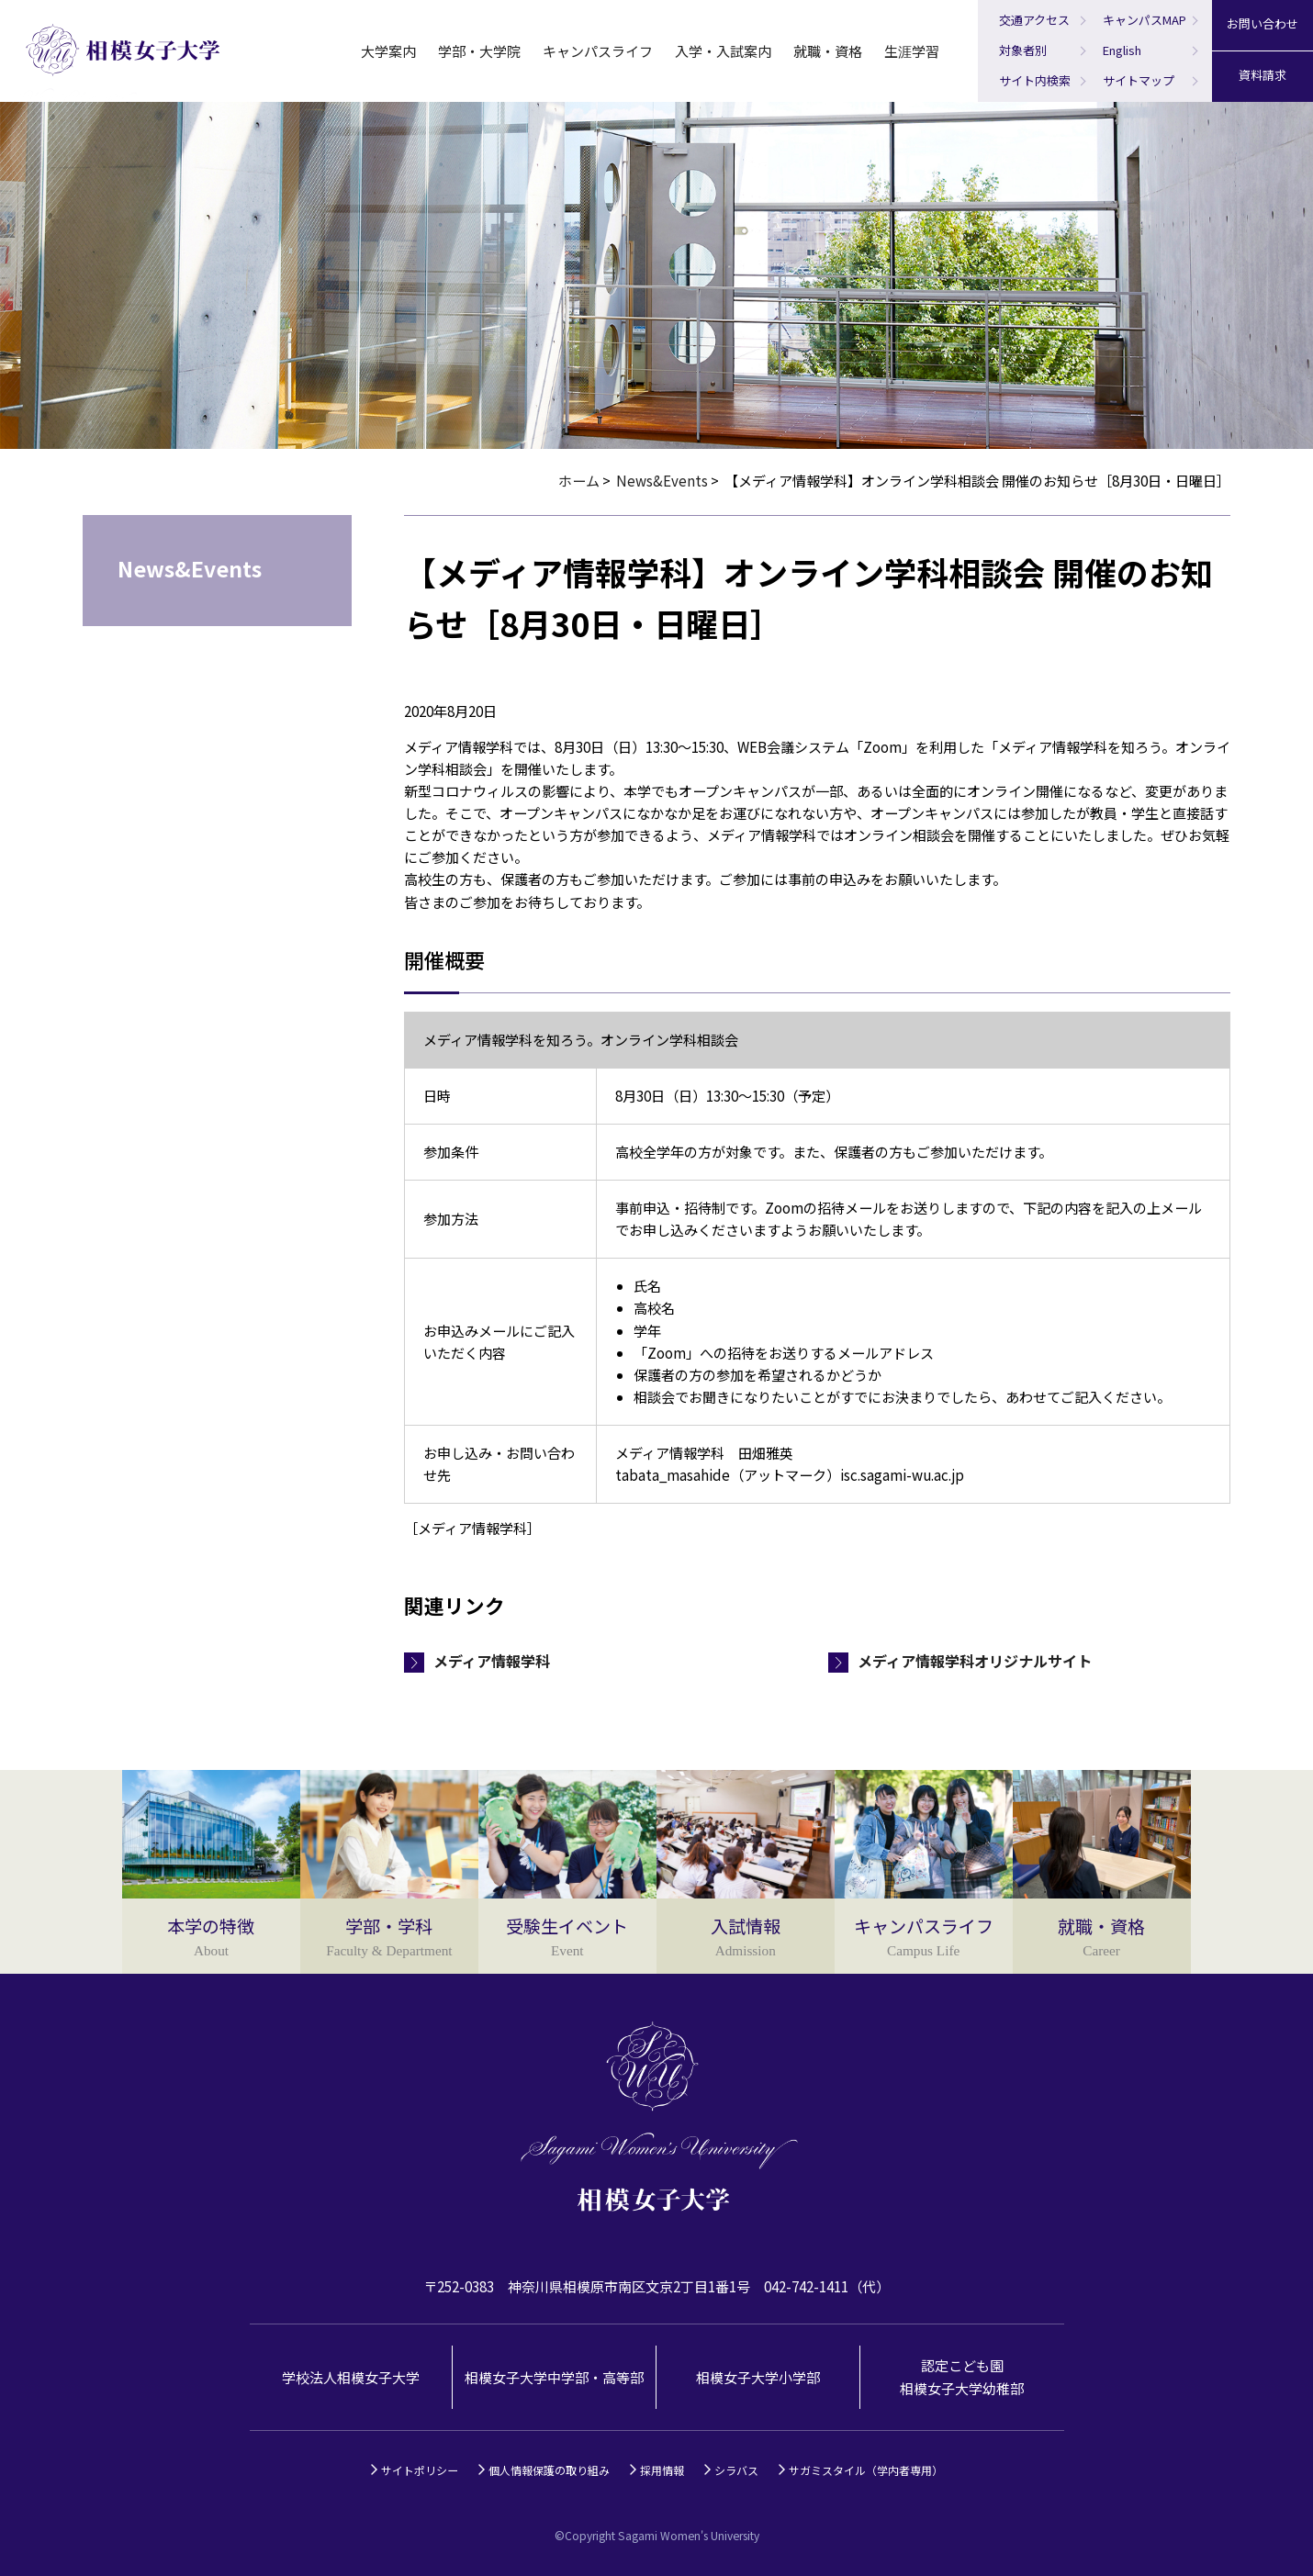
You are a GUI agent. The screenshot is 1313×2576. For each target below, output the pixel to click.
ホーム (579, 480)
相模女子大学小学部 (758, 2377)
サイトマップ (1138, 80)
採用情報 (662, 2470)
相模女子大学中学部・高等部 (554, 2377)
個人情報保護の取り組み (549, 2470)
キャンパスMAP (1144, 19)
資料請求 (1262, 75)
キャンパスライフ (598, 51)
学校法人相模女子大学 (351, 2377)
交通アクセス (1034, 19)
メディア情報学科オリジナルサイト (975, 1661)
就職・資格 (827, 51)
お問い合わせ (1262, 23)
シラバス (736, 2470)
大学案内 (388, 51)
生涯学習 (911, 51)
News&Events (662, 480)
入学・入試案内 (723, 51)
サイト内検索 (1035, 80)
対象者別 (1023, 50)
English (1122, 50)
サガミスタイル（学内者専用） (866, 2470)
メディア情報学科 (491, 1661)
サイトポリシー (419, 2470)
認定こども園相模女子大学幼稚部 (962, 2376)
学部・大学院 (479, 51)
